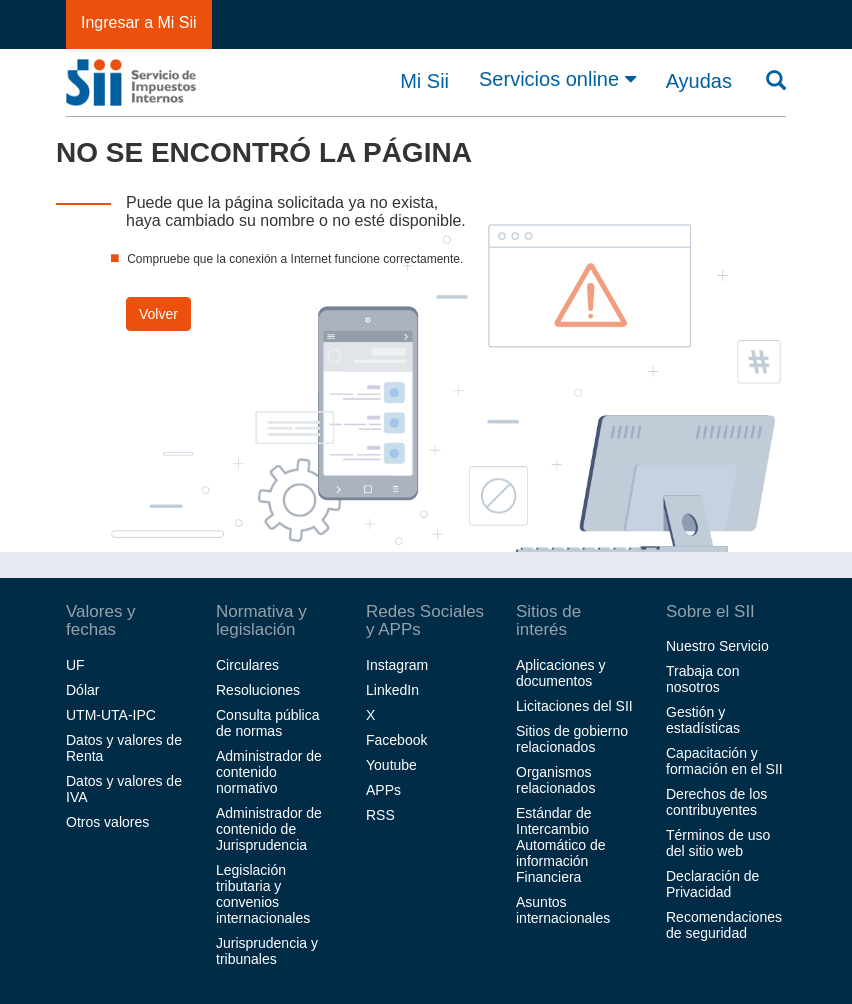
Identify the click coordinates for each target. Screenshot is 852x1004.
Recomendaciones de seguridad (724, 925)
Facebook (396, 740)
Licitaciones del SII (574, 706)
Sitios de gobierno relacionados (572, 739)
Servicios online (557, 79)
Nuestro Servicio (717, 646)
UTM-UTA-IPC (111, 715)
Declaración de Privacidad (712, 884)
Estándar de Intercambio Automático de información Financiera (561, 845)
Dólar (82, 690)
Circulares (247, 665)
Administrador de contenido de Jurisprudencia (269, 829)
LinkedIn (392, 690)
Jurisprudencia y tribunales (267, 951)
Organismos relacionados (555, 780)
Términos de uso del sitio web (718, 843)
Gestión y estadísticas (703, 720)
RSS (380, 815)
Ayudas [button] (699, 81)
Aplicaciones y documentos (561, 673)
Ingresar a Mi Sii (139, 22)
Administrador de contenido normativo (269, 772)
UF (75, 665)
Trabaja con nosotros (702, 679)
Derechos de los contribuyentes (716, 802)
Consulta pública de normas (268, 723)
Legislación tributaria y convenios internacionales (263, 894)
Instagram (397, 665)
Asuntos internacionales (563, 910)
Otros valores (107, 822)
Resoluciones (258, 690)
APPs (383, 790)
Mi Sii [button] (424, 81)
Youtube (391, 765)
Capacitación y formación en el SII (724, 761)
